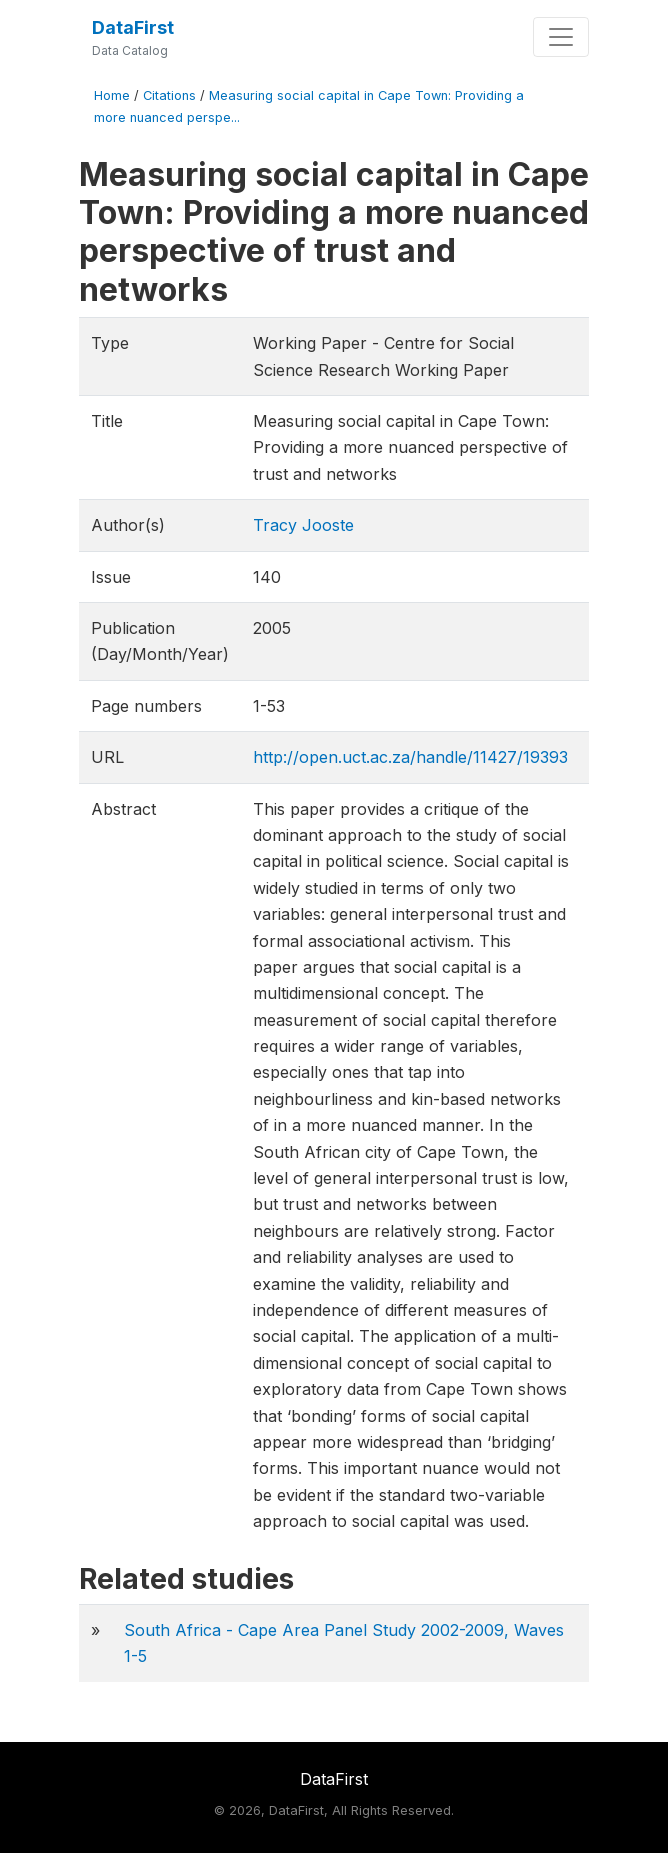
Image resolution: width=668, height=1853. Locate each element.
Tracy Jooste (303, 525)
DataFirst (133, 27)
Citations (169, 95)
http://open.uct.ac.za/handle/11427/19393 (410, 757)
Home (112, 95)
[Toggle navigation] (561, 37)
